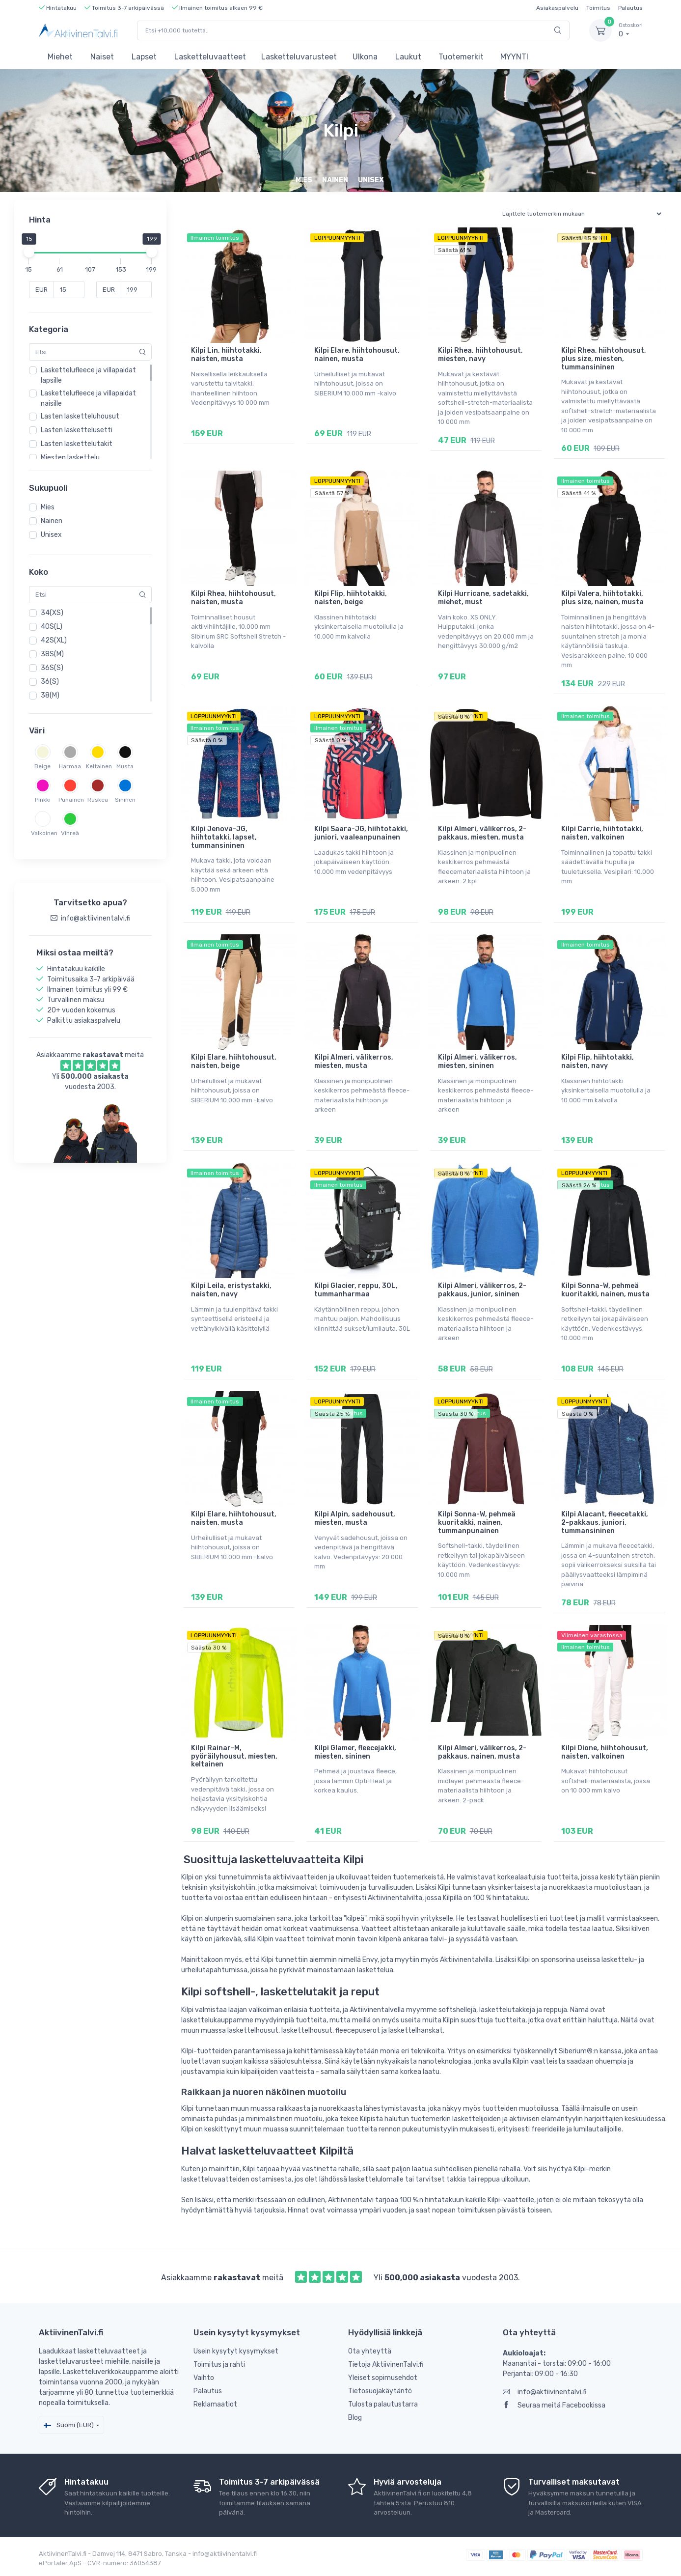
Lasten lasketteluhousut (80, 416)
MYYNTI (514, 56)
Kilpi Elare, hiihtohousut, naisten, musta (233, 1518)
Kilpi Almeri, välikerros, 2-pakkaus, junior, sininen (482, 1290)
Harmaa (70, 766)
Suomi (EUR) (69, 2425)
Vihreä (70, 833)
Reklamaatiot (215, 2404)
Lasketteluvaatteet (210, 56)
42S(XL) (54, 640)
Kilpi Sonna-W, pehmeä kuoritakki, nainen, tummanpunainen (477, 1522)
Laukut (408, 56)
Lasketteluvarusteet (299, 56)
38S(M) (52, 654)
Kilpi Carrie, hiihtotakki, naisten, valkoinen (602, 833)
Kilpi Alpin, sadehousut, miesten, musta (354, 1518)
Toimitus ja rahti (219, 2364)
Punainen (70, 799)
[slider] (29, 252)
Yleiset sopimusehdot (382, 2378)
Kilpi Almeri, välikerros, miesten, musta (353, 1061)
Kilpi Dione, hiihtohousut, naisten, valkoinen (604, 1752)
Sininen (125, 799)
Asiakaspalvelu (557, 7)
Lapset (144, 56)
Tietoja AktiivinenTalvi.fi (385, 2364)
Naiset (102, 56)
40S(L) (51, 626)
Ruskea (97, 799)
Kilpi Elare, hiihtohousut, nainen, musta (357, 354)
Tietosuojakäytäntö (380, 2391)
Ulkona (365, 56)
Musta (125, 766)
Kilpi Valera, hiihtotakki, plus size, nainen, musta (602, 597)
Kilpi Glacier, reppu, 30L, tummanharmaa (356, 1290)
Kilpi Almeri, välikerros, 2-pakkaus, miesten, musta (482, 833)
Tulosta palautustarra (383, 2404)
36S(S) (52, 668)
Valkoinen (42, 833)
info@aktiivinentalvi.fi (545, 2392)
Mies (47, 507)
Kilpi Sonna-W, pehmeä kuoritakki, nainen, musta (605, 1290)
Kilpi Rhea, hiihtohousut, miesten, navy (480, 354)
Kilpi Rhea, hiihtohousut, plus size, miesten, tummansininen (603, 358)
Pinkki (43, 799)
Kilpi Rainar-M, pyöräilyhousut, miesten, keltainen (234, 1756)
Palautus (630, 7)
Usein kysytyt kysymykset (235, 2351)
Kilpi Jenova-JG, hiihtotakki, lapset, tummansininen (224, 837)
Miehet (60, 56)
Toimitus (598, 7)
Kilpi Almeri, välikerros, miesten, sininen (477, 1061)
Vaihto (203, 2378)
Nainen (51, 521)
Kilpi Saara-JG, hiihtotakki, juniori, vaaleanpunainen (361, 833)
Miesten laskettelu (70, 457)
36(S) (50, 681)
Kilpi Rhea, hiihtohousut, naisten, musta (233, 597)
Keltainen (97, 766)
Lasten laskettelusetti (76, 430)
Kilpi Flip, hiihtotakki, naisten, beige (350, 597)
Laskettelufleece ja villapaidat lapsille (88, 375)
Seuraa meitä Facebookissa (554, 2405)
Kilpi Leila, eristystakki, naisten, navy (231, 1290)
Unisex (51, 535)
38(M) (50, 695)
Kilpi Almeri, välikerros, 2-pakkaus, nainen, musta (482, 1752)
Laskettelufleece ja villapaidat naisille (88, 398)
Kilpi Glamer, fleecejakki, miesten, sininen (355, 1752)
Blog (355, 2417)
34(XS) (52, 613)
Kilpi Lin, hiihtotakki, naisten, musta (226, 354)
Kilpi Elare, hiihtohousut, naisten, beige (233, 1061)
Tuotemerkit (461, 56)
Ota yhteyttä (369, 2351)
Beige (42, 766)
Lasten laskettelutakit (76, 444)
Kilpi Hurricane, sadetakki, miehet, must (483, 597)
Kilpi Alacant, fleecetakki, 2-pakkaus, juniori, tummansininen (604, 1522)
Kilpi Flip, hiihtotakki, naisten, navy (597, 1061)
